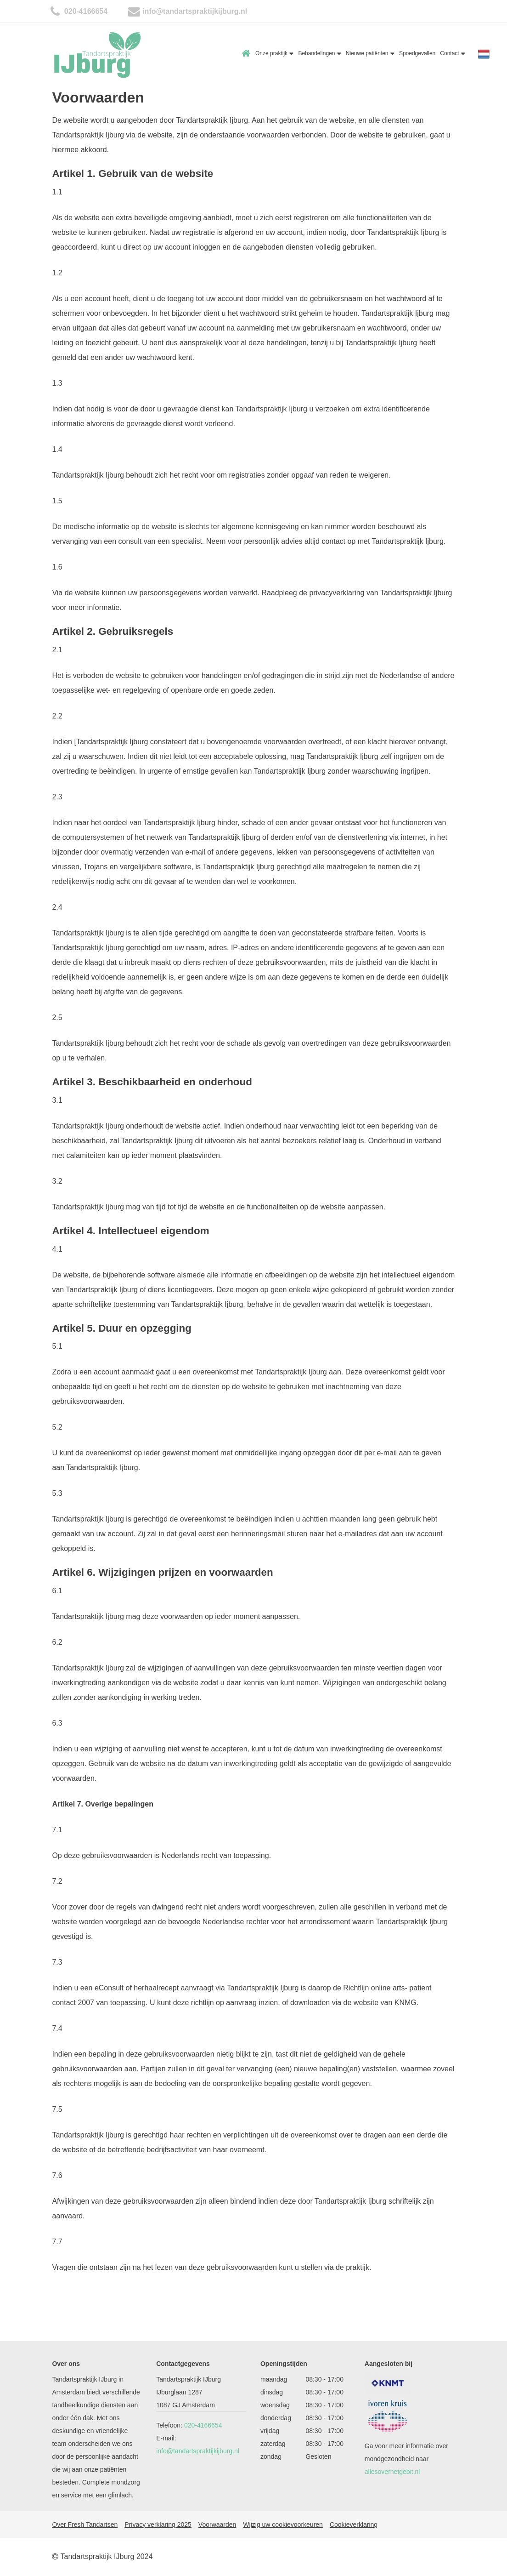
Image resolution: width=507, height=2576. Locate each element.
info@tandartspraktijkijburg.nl (194, 11)
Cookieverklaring (353, 2524)
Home (246, 53)
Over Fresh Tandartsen (85, 2524)
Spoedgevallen (417, 53)
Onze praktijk (274, 53)
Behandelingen (319, 53)
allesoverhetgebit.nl (392, 2471)
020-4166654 (84, 11)
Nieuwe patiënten (370, 53)
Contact (452, 53)
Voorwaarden (217, 2524)
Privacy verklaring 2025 (158, 2524)
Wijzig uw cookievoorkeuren (283, 2524)
